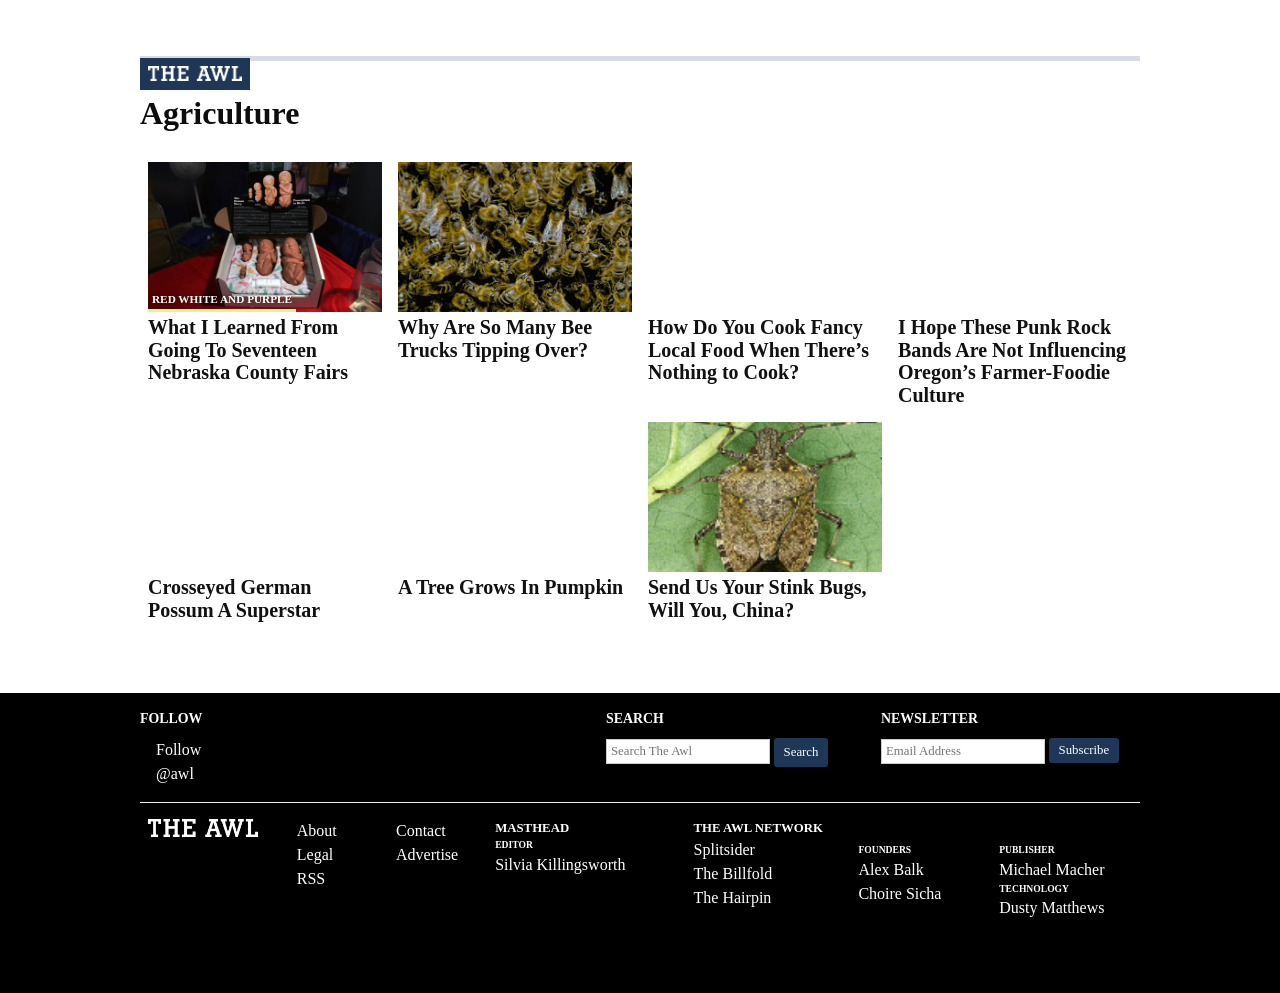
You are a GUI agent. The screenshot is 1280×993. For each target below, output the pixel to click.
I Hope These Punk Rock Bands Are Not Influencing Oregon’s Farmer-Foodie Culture (1012, 361)
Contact (421, 830)
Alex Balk (890, 869)
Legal (315, 854)
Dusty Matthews (1051, 907)
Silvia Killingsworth (560, 864)
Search (801, 752)
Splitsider (724, 849)
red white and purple (222, 299)
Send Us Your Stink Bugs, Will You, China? (757, 598)
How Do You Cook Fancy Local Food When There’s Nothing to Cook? (758, 349)
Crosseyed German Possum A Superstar (234, 598)
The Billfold (733, 873)
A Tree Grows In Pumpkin (510, 587)
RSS (311, 878)
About (317, 830)
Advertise (427, 854)
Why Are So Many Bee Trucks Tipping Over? (495, 338)
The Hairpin (733, 897)
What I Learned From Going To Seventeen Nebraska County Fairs (248, 349)
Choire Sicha (899, 893)
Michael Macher (1051, 869)
